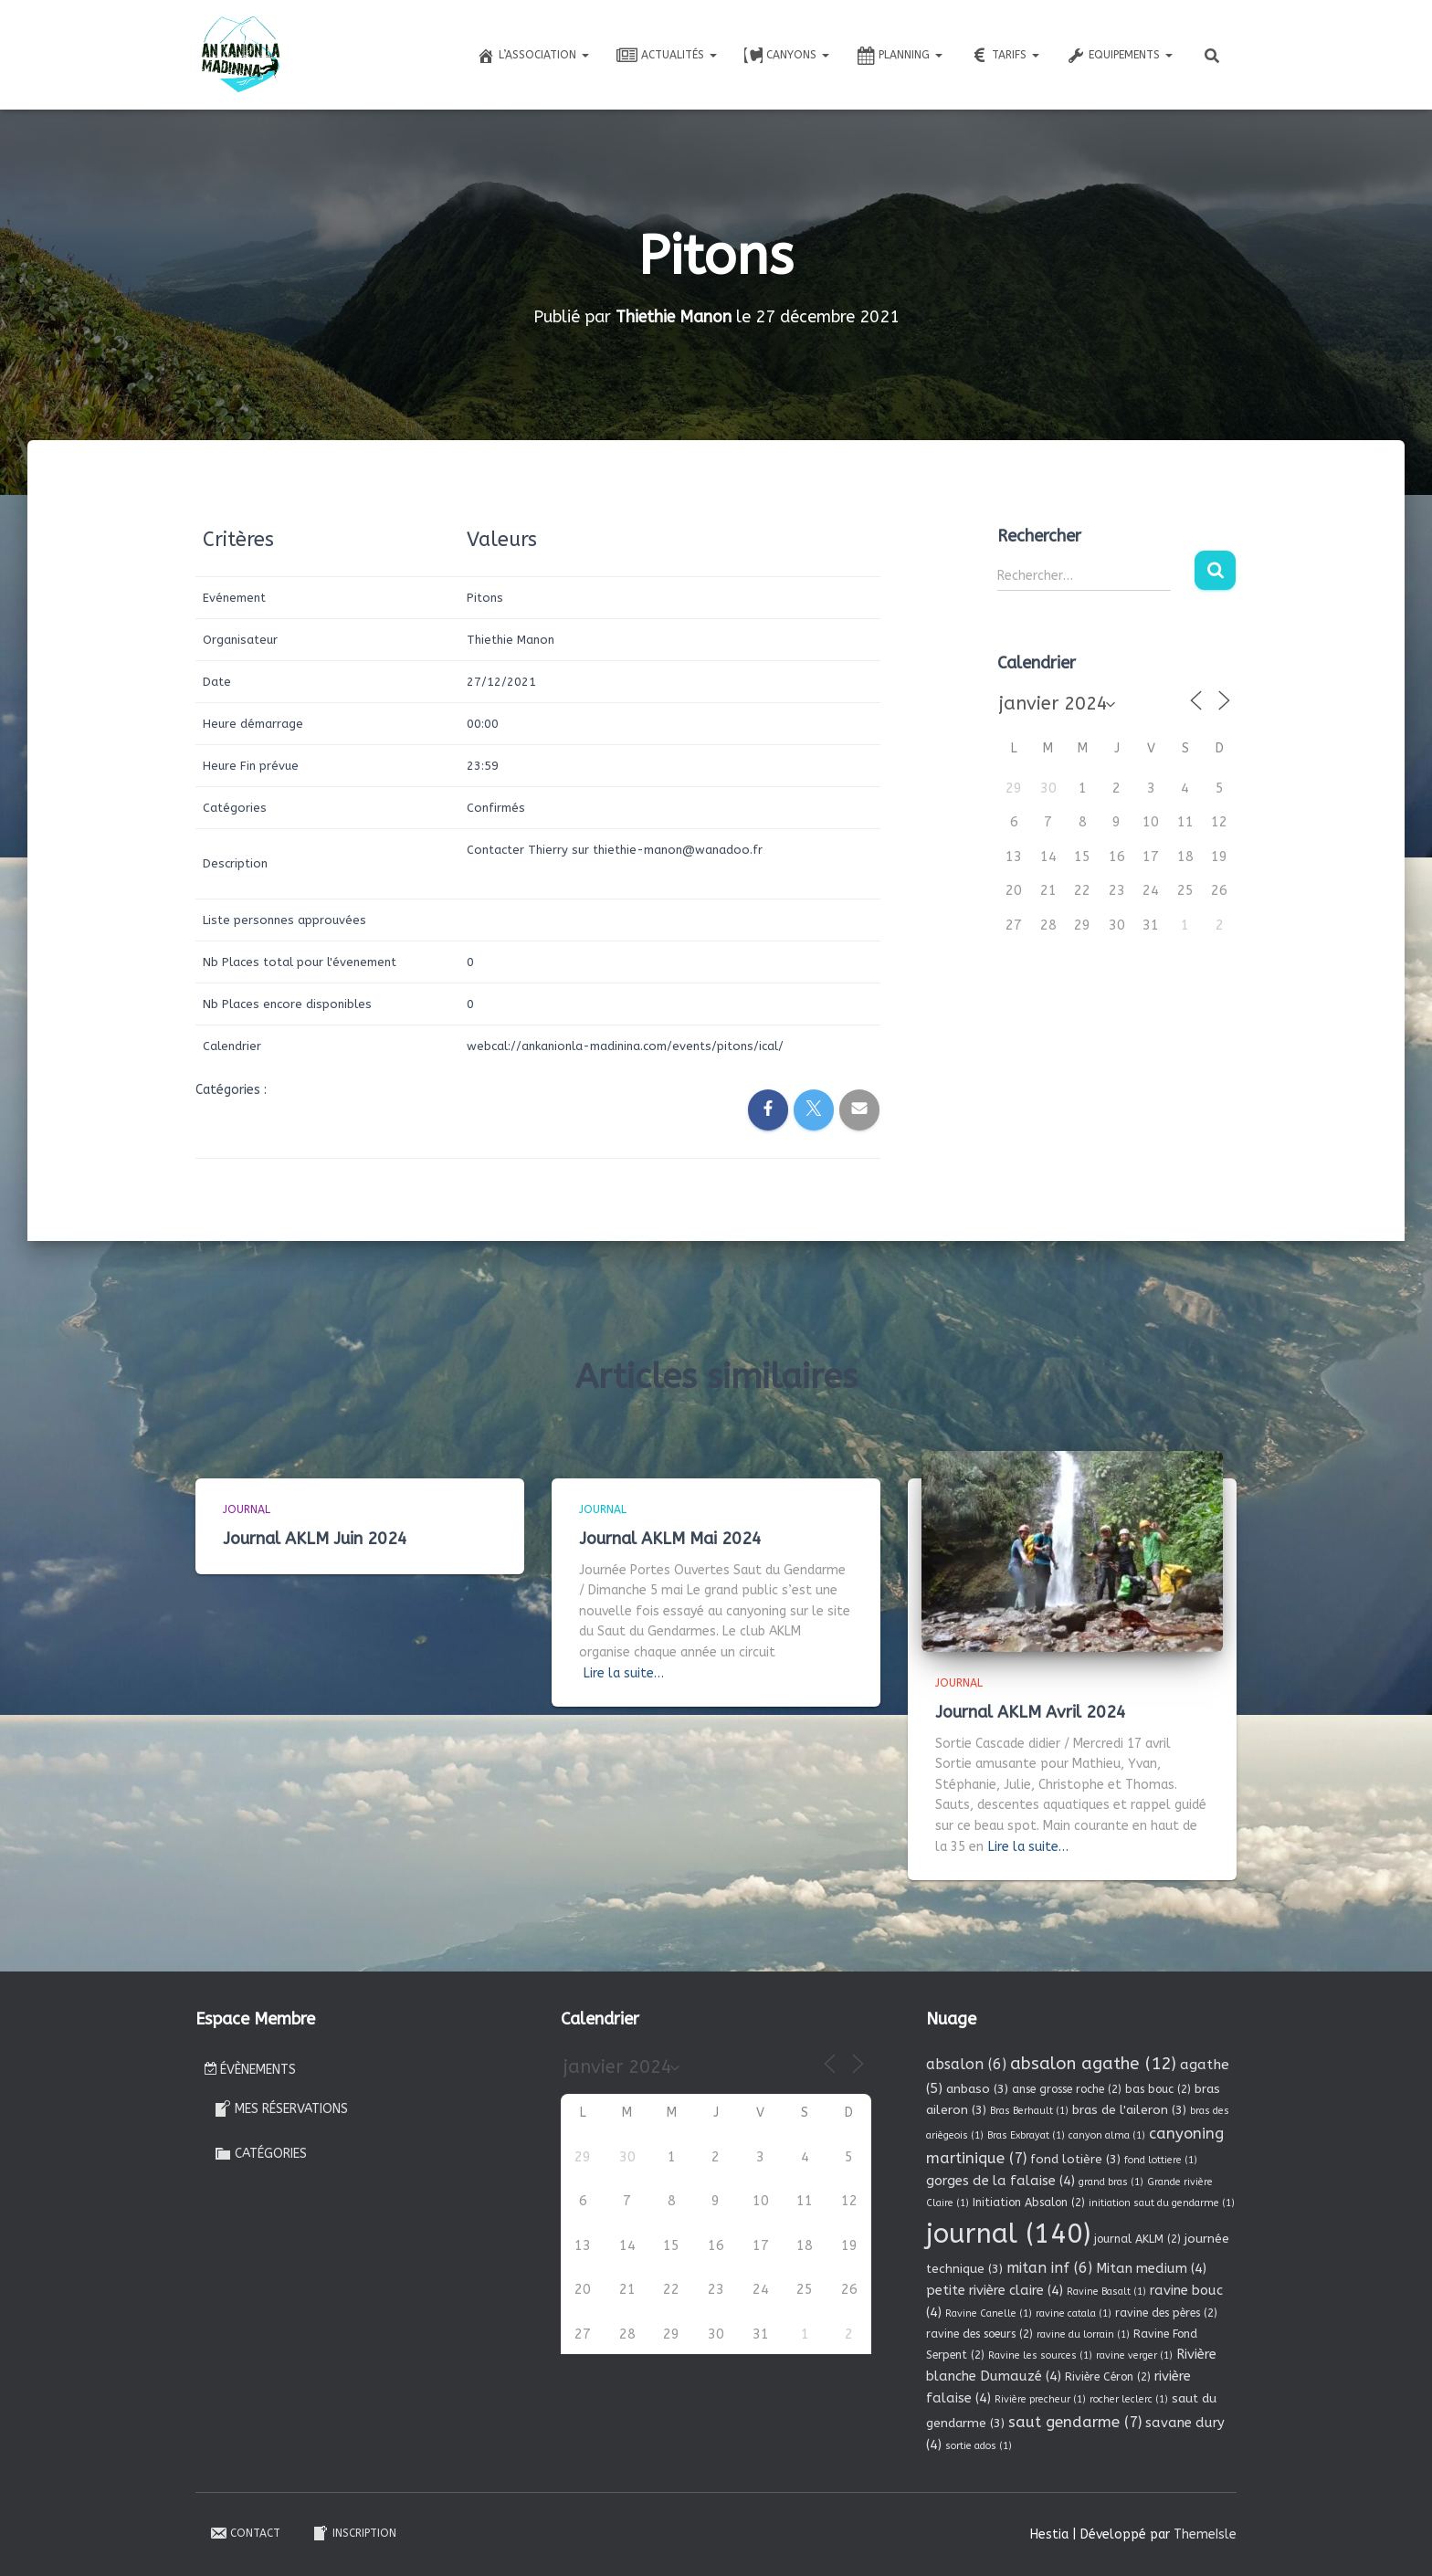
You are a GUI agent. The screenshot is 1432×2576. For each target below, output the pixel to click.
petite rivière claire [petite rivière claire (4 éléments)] (994, 2290)
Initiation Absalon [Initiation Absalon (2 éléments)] (1029, 2202)
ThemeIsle (1205, 2534)
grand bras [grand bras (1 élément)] (1111, 2182)
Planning (899, 56)
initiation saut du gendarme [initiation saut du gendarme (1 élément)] (1162, 2203)
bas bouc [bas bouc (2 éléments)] (1158, 2089)
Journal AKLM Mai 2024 (670, 1539)
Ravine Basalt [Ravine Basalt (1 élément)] (1106, 2291)
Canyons (786, 56)
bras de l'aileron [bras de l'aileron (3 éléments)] (1129, 2110)
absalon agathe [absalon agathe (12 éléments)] (1093, 2064)
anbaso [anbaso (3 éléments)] (977, 2089)
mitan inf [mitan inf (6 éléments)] (1049, 2267)
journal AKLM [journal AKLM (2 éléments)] (1137, 2239)
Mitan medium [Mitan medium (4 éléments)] (1151, 2268)
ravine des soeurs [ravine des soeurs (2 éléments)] (979, 2334)
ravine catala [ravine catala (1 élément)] (1073, 2313)
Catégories (260, 2153)
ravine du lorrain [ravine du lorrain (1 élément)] (1083, 2334)
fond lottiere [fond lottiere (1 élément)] (1160, 2160)
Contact (244, 2533)
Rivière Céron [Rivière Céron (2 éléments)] (1108, 2377)
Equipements (1120, 56)
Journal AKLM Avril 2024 (1030, 1712)
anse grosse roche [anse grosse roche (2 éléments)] (1066, 2089)
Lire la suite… (624, 1673)
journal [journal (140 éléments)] (1008, 2234)
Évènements (250, 2069)
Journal (246, 1509)
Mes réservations (281, 2108)
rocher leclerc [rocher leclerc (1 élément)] (1129, 2399)
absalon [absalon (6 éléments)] (966, 2064)
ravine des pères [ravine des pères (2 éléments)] (1166, 2313)
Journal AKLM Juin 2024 (315, 1539)
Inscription (353, 2533)
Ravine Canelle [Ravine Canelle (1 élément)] (988, 2313)
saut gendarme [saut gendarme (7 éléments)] (1075, 2422)
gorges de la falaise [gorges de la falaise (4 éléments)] (1000, 2180)
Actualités (666, 56)
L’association (533, 56)
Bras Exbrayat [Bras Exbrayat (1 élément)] (1026, 2135)
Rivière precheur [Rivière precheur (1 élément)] (1040, 2399)
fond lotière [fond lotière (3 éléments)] (1075, 2159)
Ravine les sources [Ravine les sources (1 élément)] (1040, 2355)
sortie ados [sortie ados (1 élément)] (978, 2446)
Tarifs (1004, 56)
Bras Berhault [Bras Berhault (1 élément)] (1029, 2111)
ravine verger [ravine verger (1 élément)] (1134, 2355)
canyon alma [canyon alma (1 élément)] (1107, 2135)
